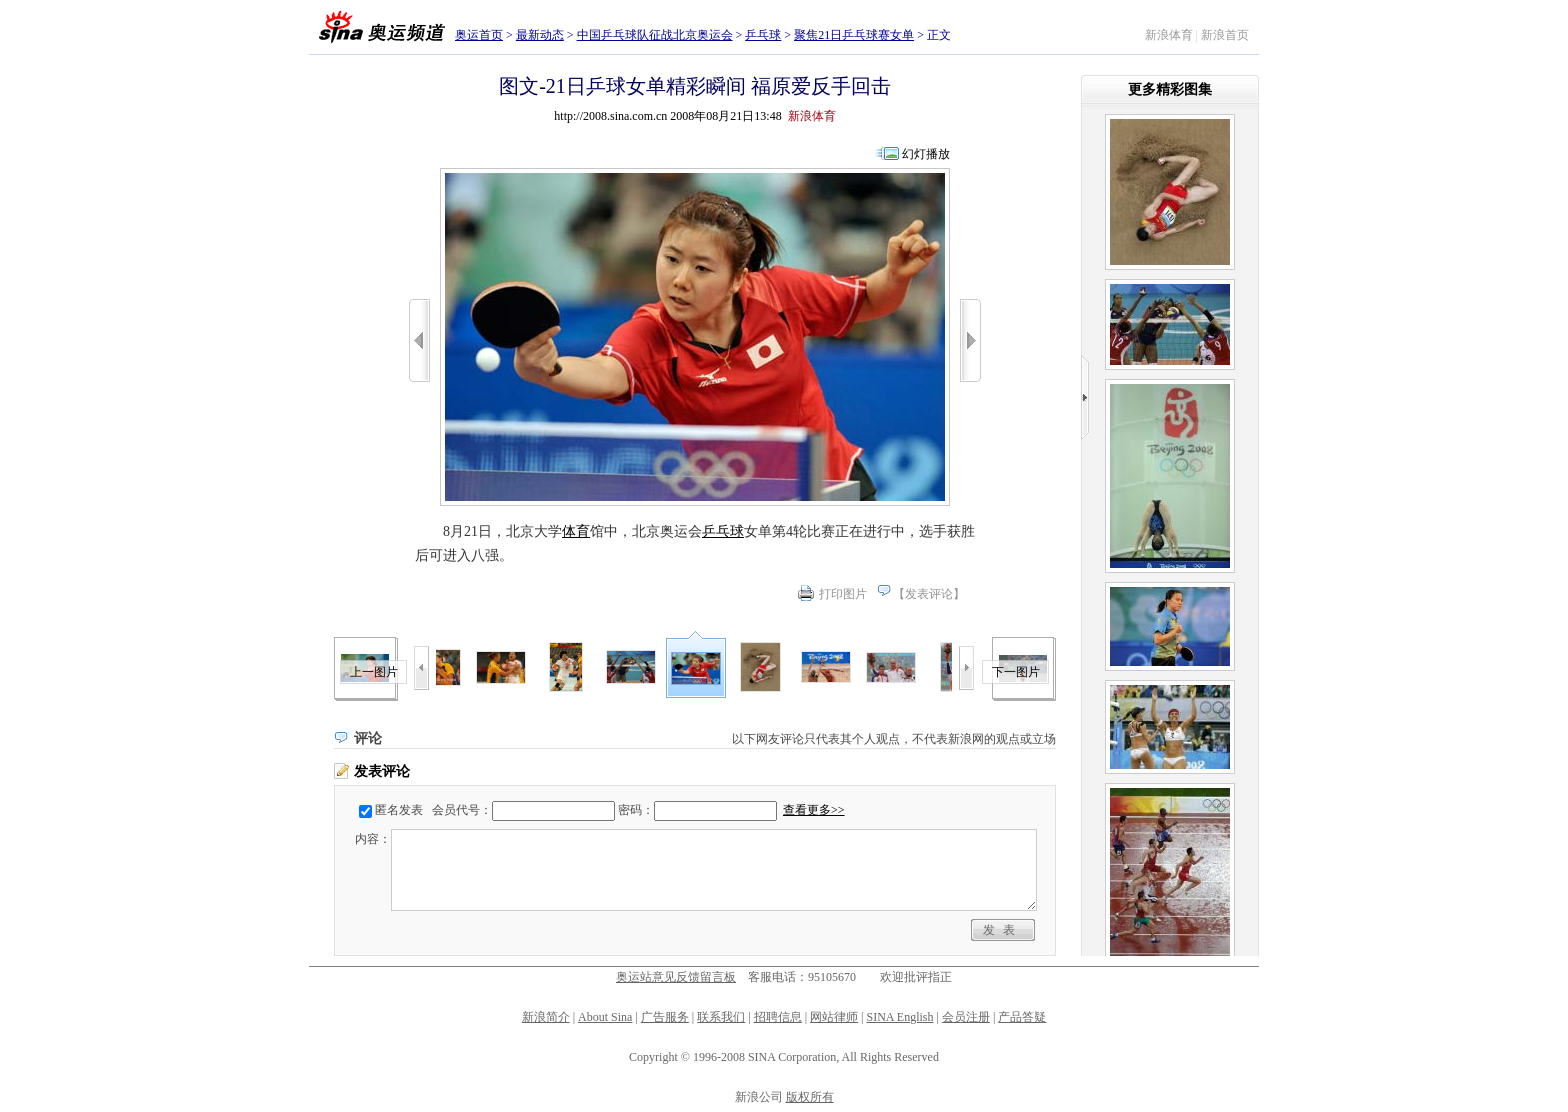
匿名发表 (399, 810)
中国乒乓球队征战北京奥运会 (655, 35)
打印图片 (843, 594)
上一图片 (374, 672)
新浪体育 (1169, 35)
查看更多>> (814, 810)
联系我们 (721, 1017)
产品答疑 (1022, 1017)
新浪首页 (1225, 35)
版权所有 (810, 1097)
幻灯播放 (926, 154)
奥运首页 (479, 35)
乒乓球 (763, 35)
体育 (576, 531)
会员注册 (966, 1017)
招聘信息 (778, 1017)
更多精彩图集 (1170, 89)
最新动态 (540, 35)
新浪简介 (546, 1017)
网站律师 (834, 1017)
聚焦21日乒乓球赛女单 (854, 35)
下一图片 (1016, 672)
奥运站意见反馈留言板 (676, 977)
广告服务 (665, 1017)
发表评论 (929, 594)
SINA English (899, 1017)
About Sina (605, 1017)
